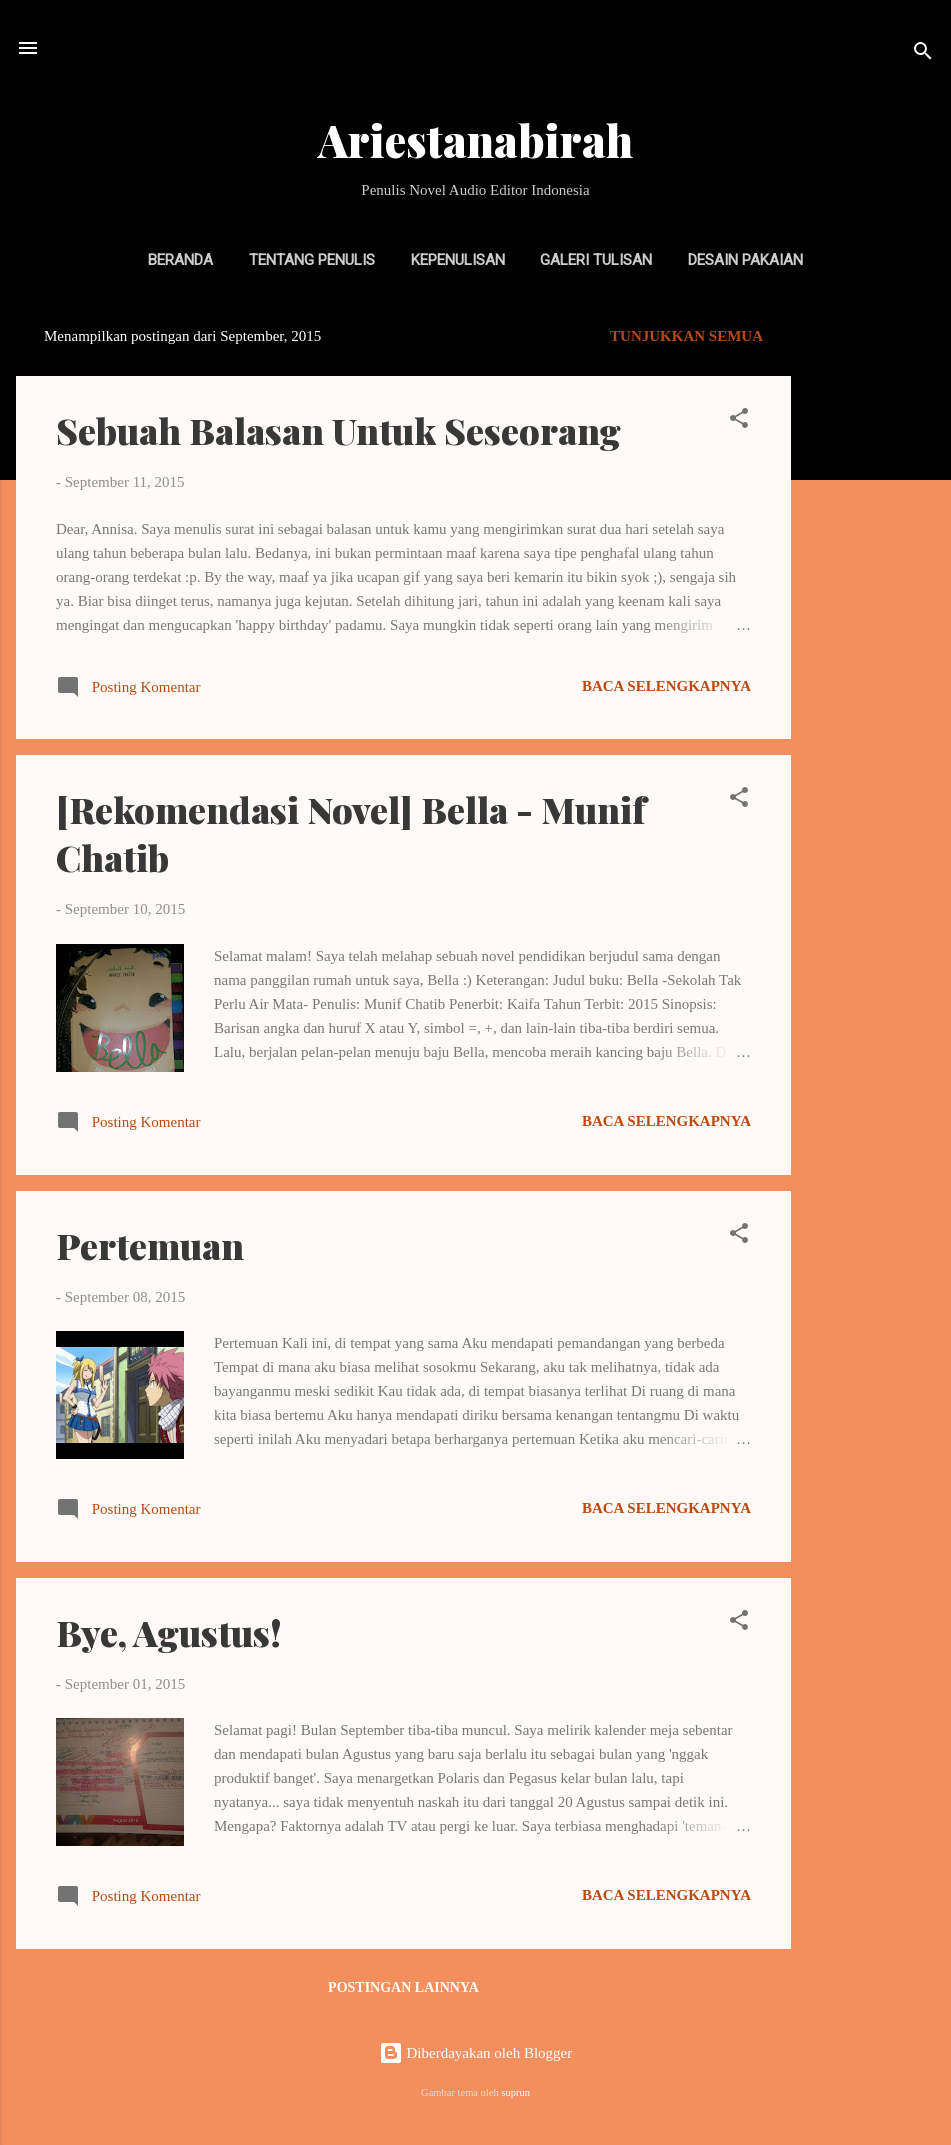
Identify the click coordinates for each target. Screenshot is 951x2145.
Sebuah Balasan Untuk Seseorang (338, 430)
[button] (739, 421)
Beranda (180, 260)
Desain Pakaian (745, 260)
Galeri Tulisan (596, 260)
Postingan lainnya (403, 1987)
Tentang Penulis (312, 260)
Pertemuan (150, 1245)
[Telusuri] (923, 54)
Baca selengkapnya (666, 686)
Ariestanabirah (475, 139)
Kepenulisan (458, 260)
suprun (515, 2092)
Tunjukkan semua (686, 336)
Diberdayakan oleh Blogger (476, 2053)
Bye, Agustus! (169, 1632)
